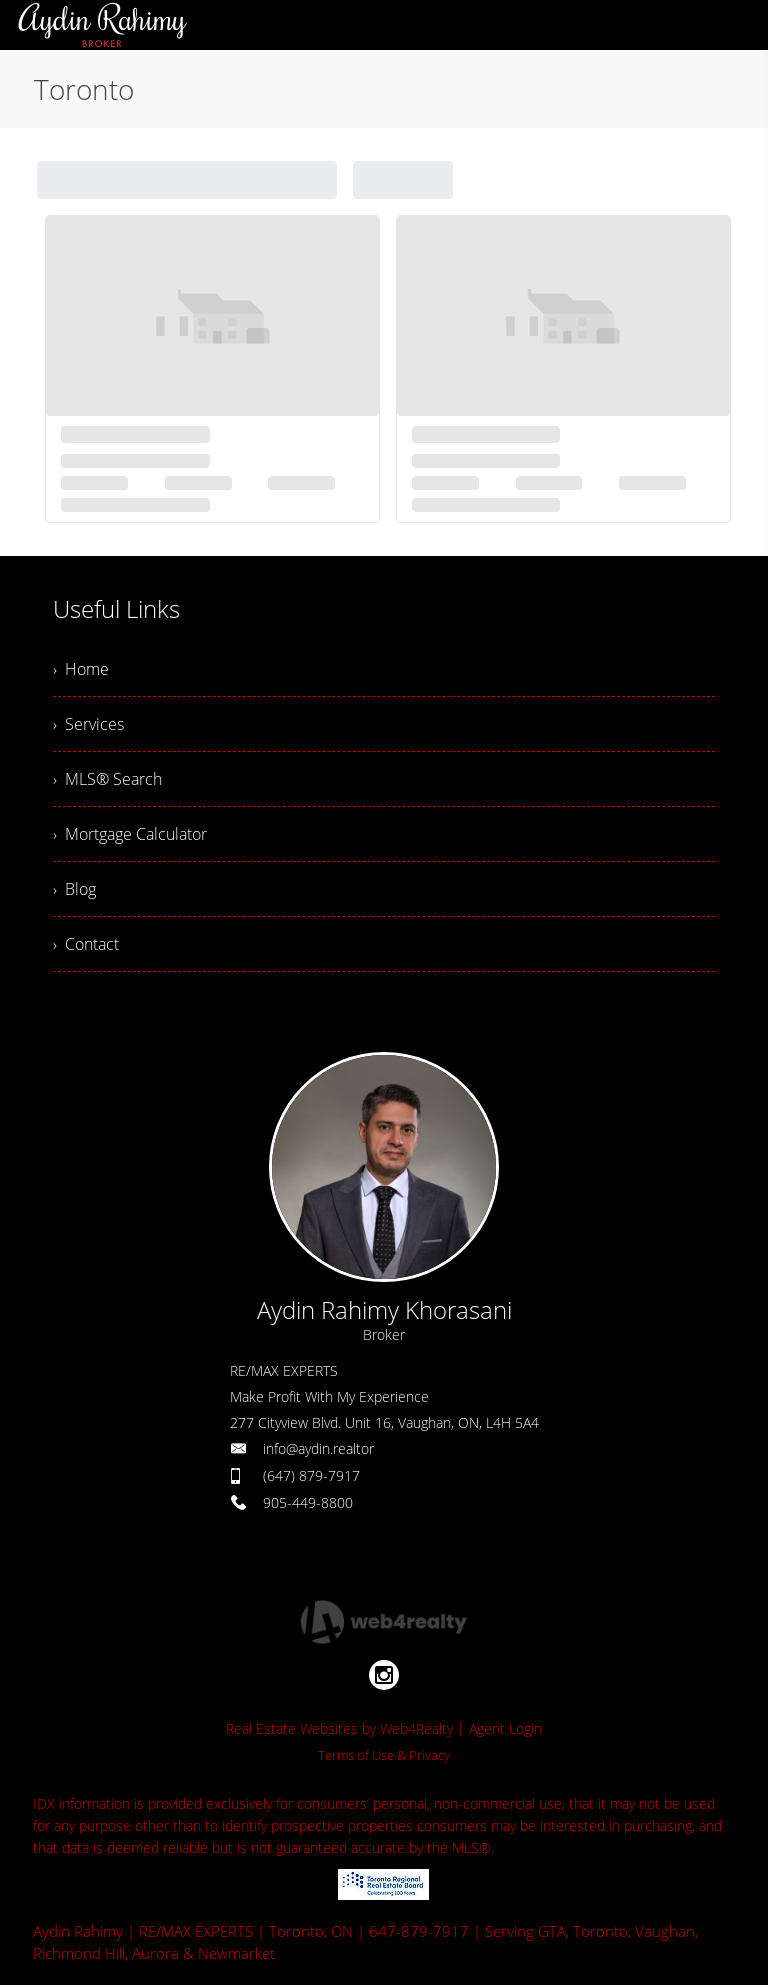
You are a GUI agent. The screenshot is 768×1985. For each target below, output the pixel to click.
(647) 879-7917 (311, 1475)
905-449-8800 (308, 1502)
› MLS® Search (107, 779)
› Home (81, 669)
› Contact (86, 944)
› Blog (74, 889)
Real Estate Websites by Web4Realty (339, 1728)
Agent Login (505, 1728)
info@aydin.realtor (318, 1448)
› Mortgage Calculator (130, 834)
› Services (88, 724)
